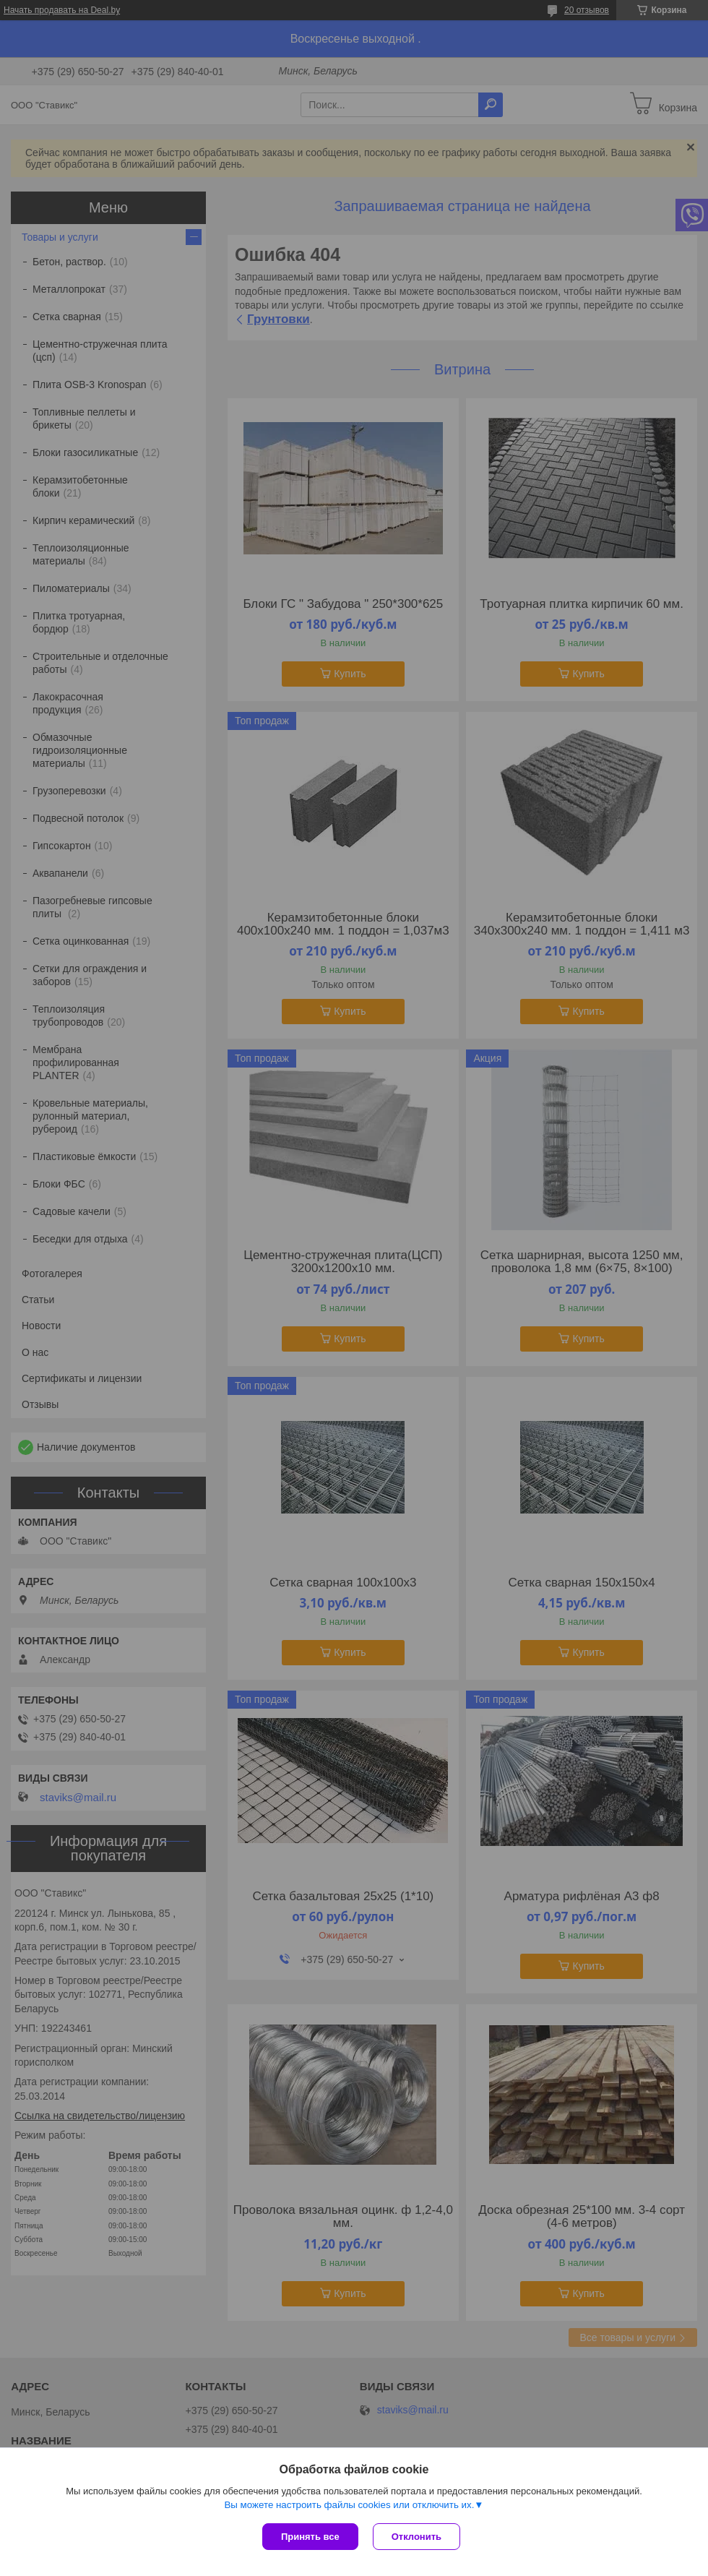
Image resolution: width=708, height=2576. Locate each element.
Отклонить (416, 2536)
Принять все (310, 2536)
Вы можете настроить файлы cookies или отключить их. (349, 2504)
